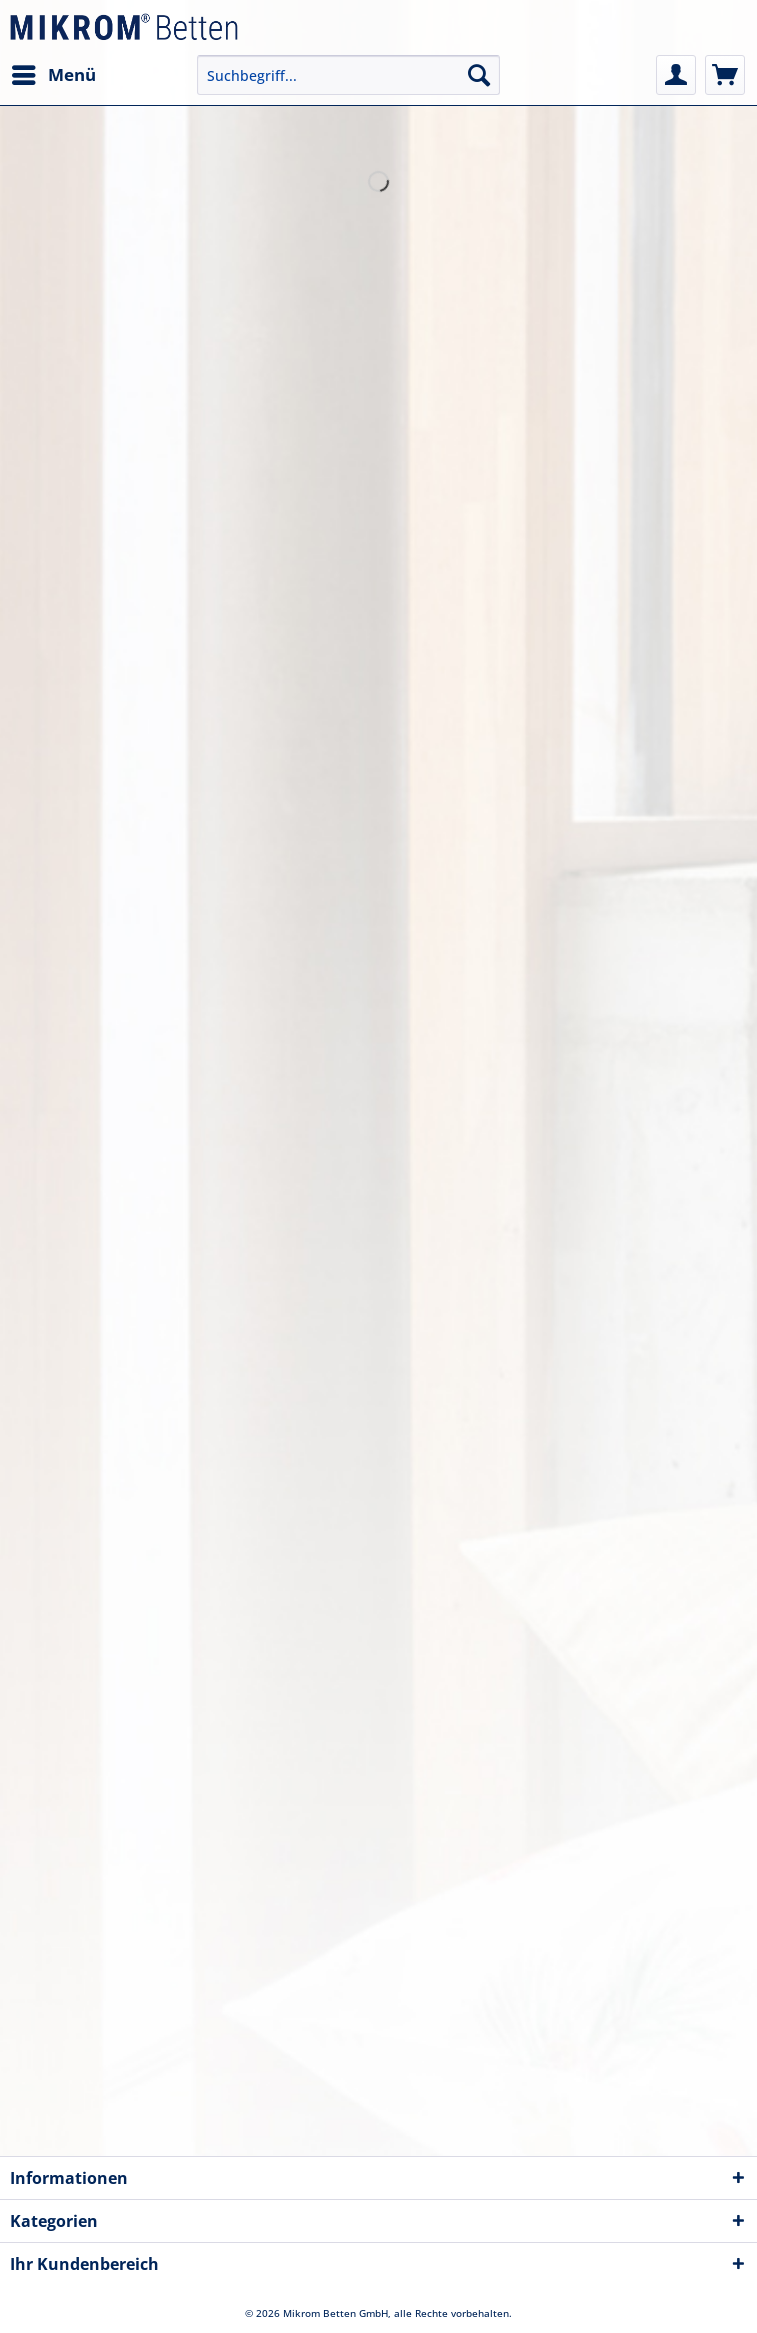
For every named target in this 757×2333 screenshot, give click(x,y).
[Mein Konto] (676, 75)
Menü (54, 72)
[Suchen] (479, 75)
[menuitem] (53, 75)
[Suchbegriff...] (348, 75)
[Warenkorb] (725, 75)
